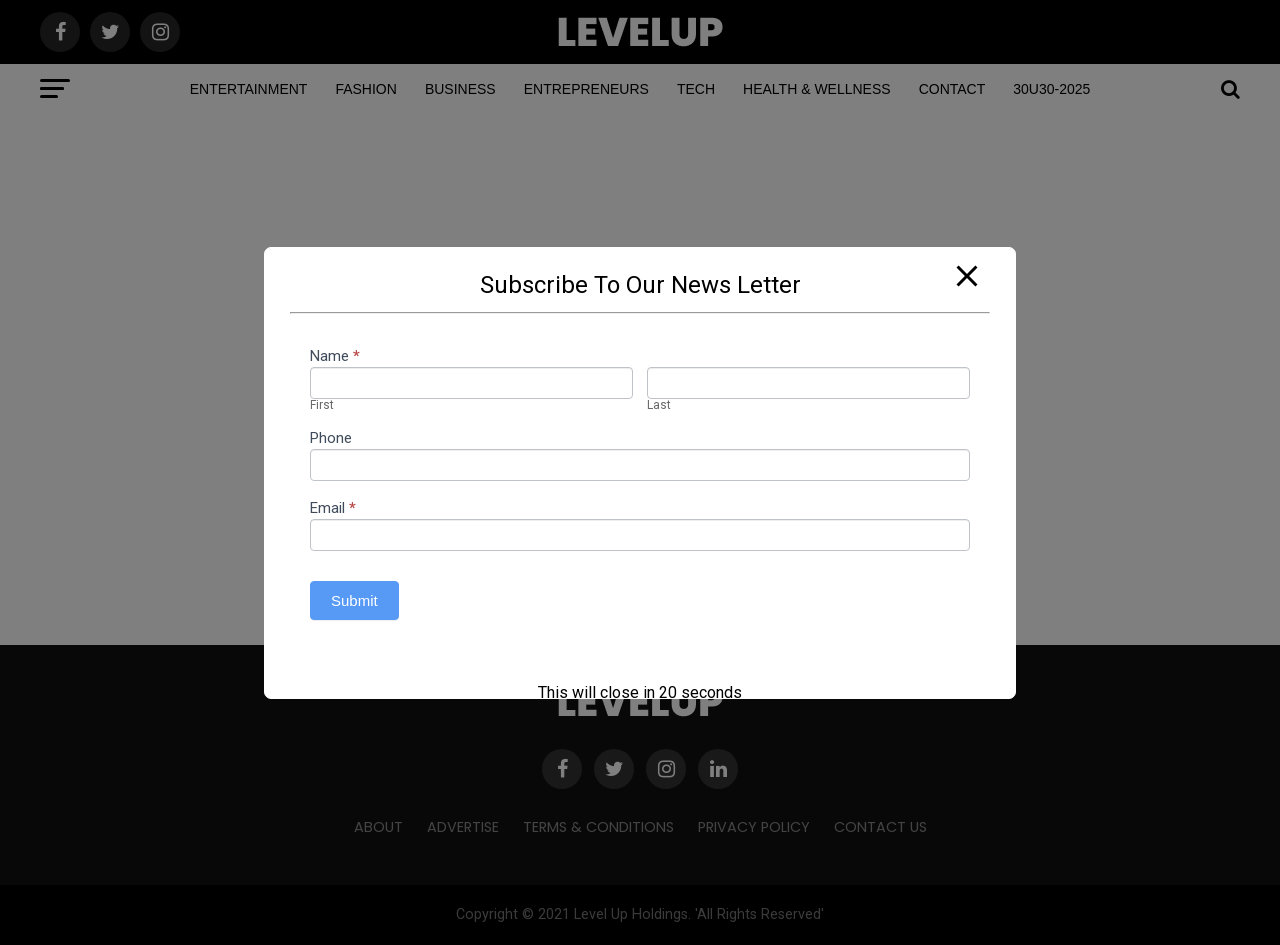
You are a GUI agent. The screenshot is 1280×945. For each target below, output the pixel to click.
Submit (354, 600)
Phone (331, 439)
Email (333, 509)
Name (335, 357)
